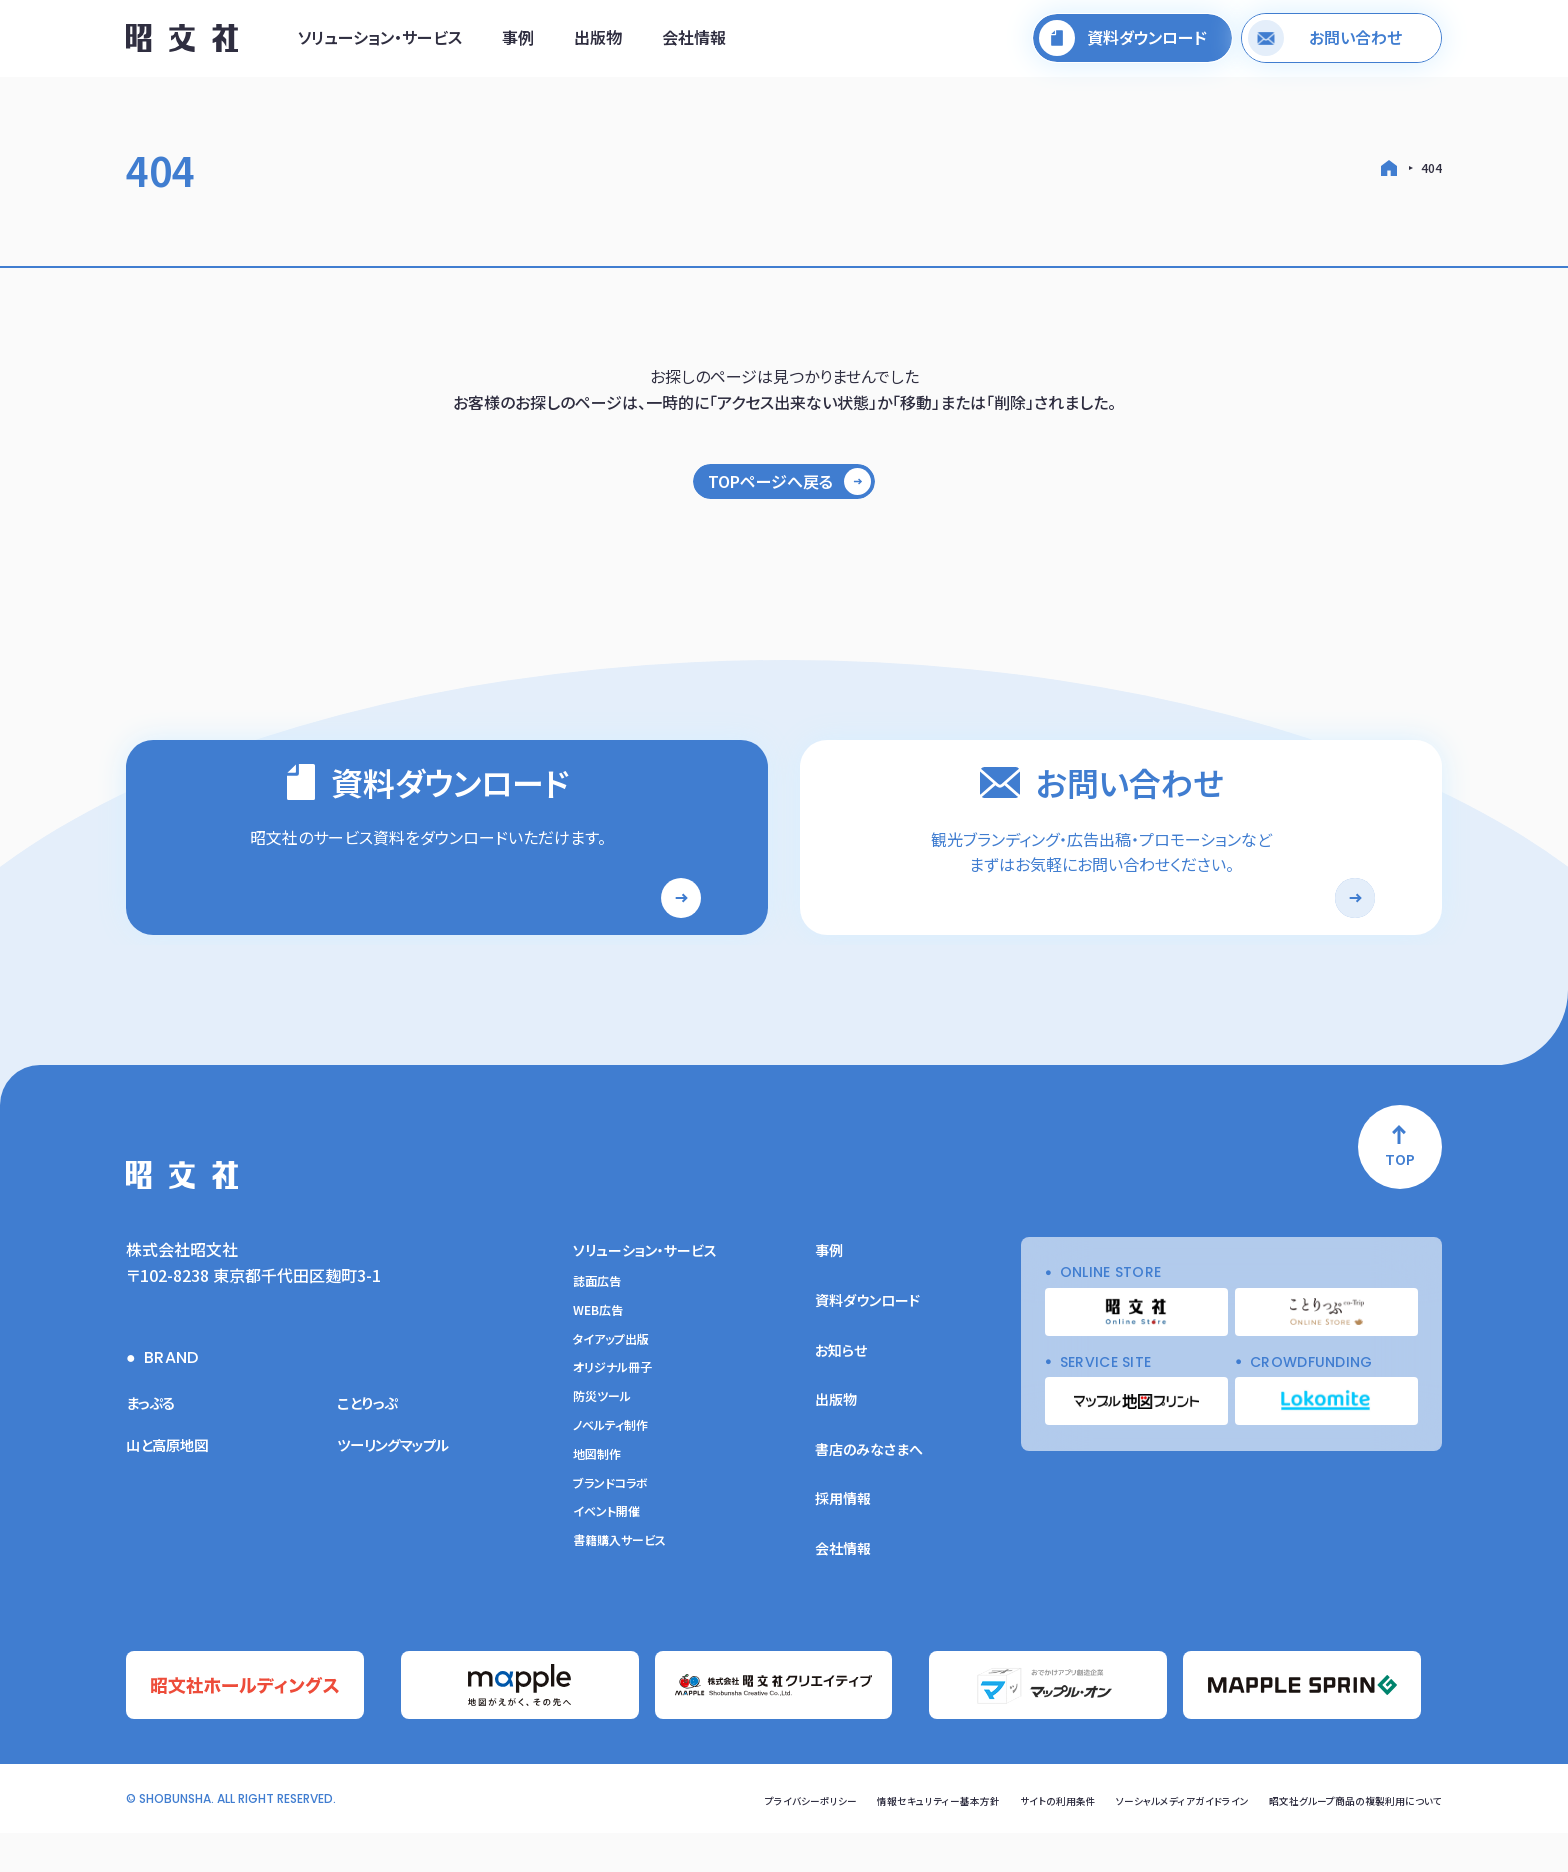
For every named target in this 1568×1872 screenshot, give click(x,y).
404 (1431, 167)
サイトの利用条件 (989, 1838)
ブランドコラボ (610, 1528)
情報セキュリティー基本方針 (851, 1838)
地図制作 (597, 1499)
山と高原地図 (173, 1489)
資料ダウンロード (867, 1345)
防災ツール (602, 1441)
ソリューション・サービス (380, 43)
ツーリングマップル (401, 1489)
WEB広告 (598, 1355)
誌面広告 (597, 1326)
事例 (518, 43)
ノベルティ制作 (610, 1470)
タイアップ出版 (611, 1384)
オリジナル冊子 (612, 1412)
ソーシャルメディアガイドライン (1134, 1838)
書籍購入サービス (619, 1585)
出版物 (598, 43)
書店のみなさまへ (869, 1494)
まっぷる (154, 1447)
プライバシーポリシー (704, 1838)
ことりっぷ (371, 1447)
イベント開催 (606, 1556)
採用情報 (843, 1543)
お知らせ (841, 1395)
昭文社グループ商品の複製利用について (1337, 1838)
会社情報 (694, 43)
